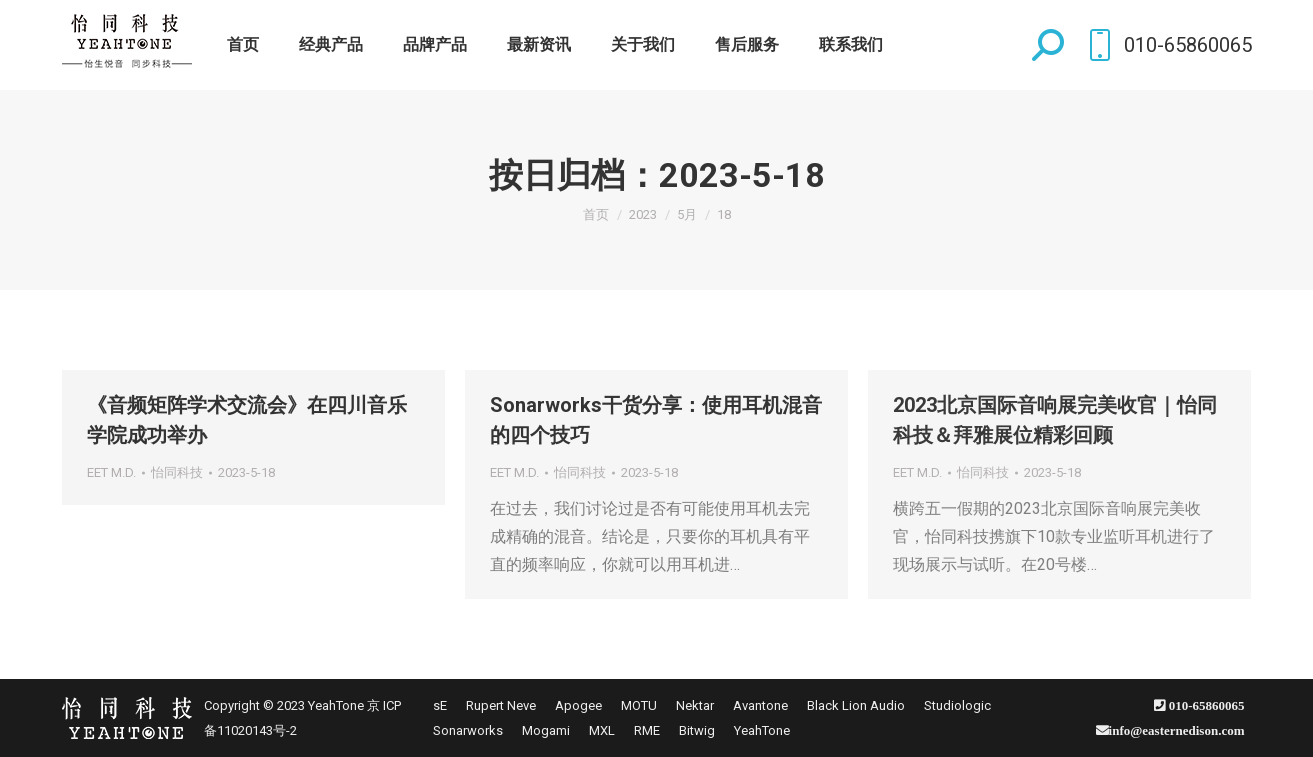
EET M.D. (111, 472)
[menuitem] (243, 45)
